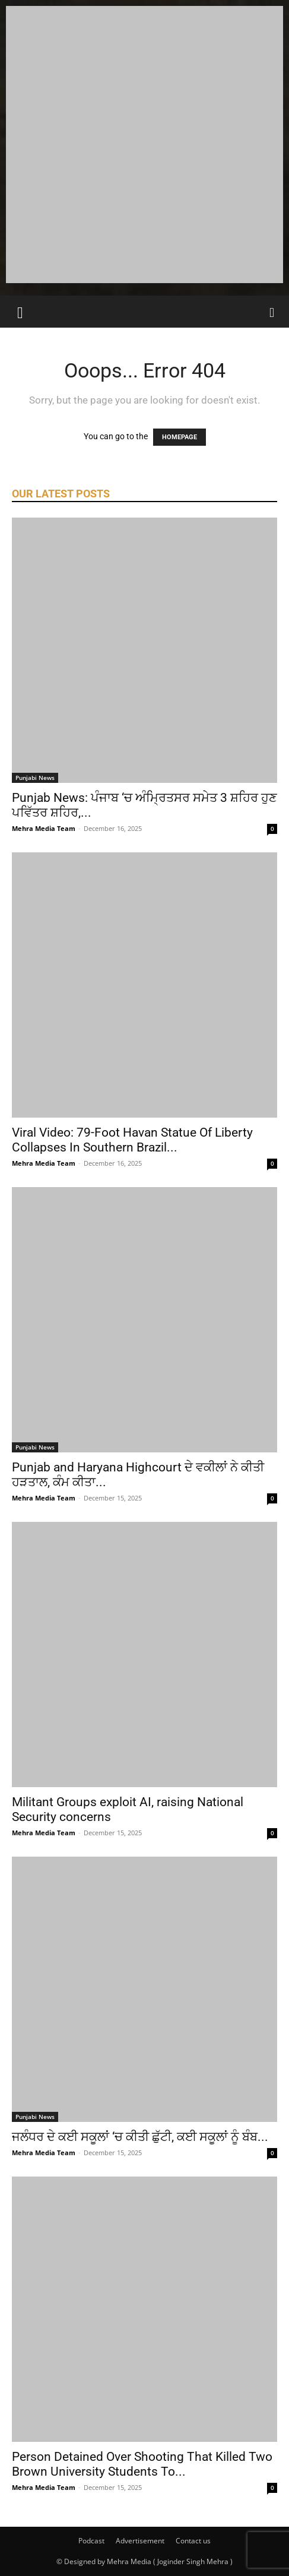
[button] (20, 312)
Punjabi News (35, 777)
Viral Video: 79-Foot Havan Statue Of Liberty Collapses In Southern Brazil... (132, 1139)
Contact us (193, 2541)
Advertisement (140, 2541)
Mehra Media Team (43, 828)
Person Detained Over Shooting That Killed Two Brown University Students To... (142, 2464)
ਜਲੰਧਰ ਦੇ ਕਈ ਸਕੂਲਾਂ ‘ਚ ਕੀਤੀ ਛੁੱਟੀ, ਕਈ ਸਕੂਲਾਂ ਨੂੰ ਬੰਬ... (140, 2137)
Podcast (91, 2541)
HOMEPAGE (179, 437)
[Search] (272, 312)
